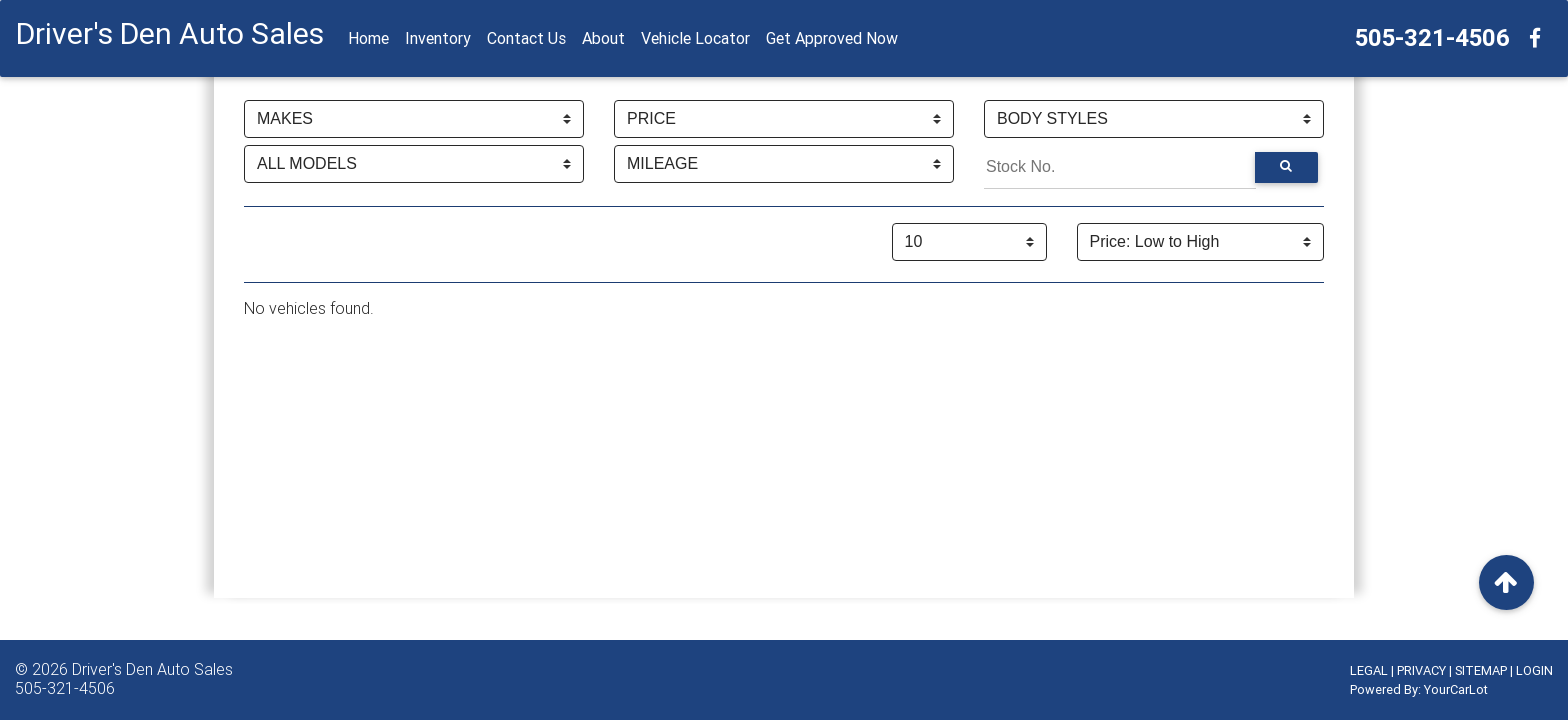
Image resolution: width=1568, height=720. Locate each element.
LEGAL (1369, 670)
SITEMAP (1481, 670)
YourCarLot (1456, 689)
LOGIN (1534, 670)
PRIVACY (1421, 670)
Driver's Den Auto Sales (152, 669)
